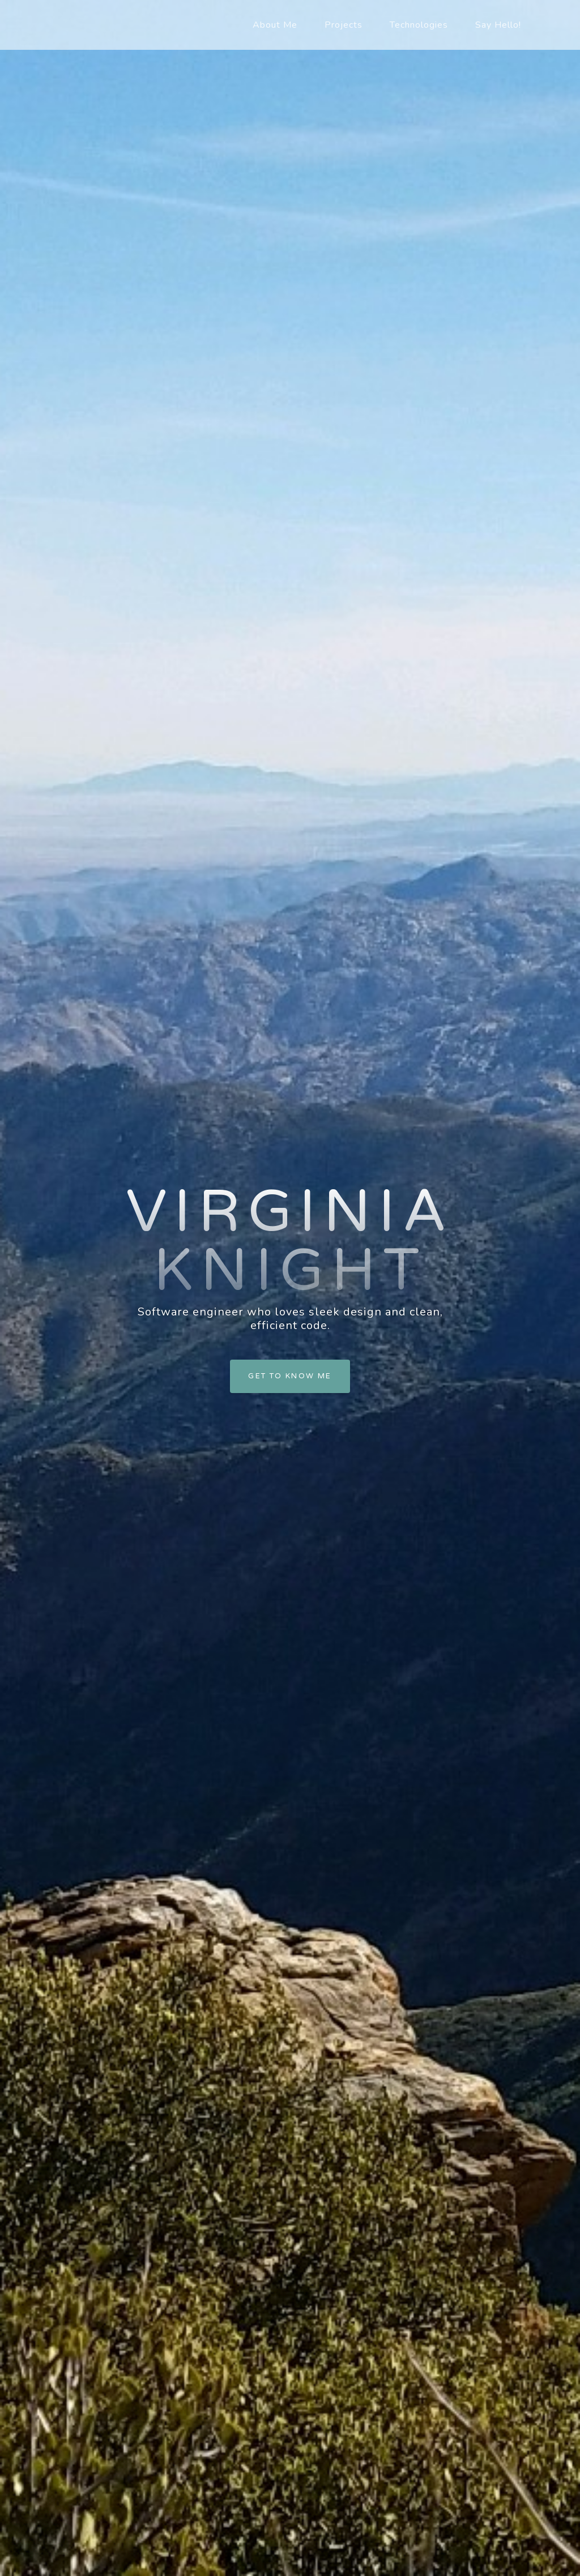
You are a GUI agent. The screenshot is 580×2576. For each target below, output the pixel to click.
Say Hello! (498, 25)
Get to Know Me (290, 1376)
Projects (343, 25)
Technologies (419, 25)
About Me (275, 25)
